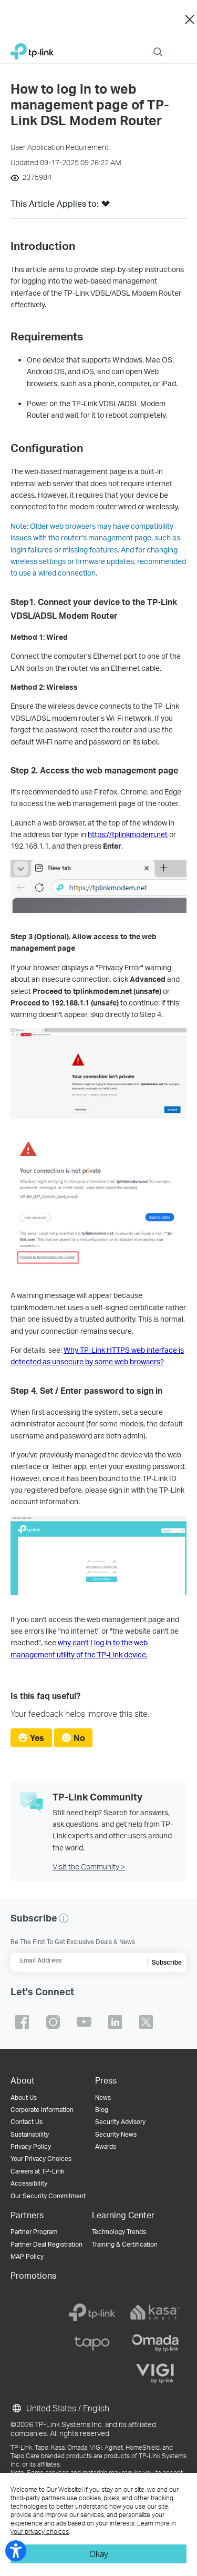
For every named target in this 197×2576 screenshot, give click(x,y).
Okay (98, 2553)
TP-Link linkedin (115, 2022)
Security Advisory (120, 2122)
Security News (116, 2134)
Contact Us (27, 2122)
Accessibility (29, 2183)
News (103, 2097)
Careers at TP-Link (37, 2171)
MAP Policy (27, 2256)
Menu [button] (180, 45)
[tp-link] (91, 2312)
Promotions (33, 2275)
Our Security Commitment (48, 2196)
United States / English (60, 2408)
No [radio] (79, 1737)
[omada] (154, 2343)
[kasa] (154, 2312)
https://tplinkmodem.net (128, 834)
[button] (105, 207)
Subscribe (167, 1962)
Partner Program (34, 2232)
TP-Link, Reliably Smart (32, 48)
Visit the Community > (89, 1866)
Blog (101, 2110)
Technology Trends (119, 2232)
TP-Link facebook (22, 2022)
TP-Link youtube (84, 2022)
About (23, 2080)
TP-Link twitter (146, 2022)
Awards (105, 2146)
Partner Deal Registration (46, 2244)
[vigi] (154, 2373)
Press (106, 2080)
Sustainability (30, 2134)
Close (189, 20)
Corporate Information (42, 2110)
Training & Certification (125, 2244)
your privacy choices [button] (40, 2531)
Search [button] (157, 45)
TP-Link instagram (53, 2022)
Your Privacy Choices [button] (41, 2158)
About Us (24, 2097)
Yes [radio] (37, 1737)
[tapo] (91, 2343)
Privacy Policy (31, 2146)
